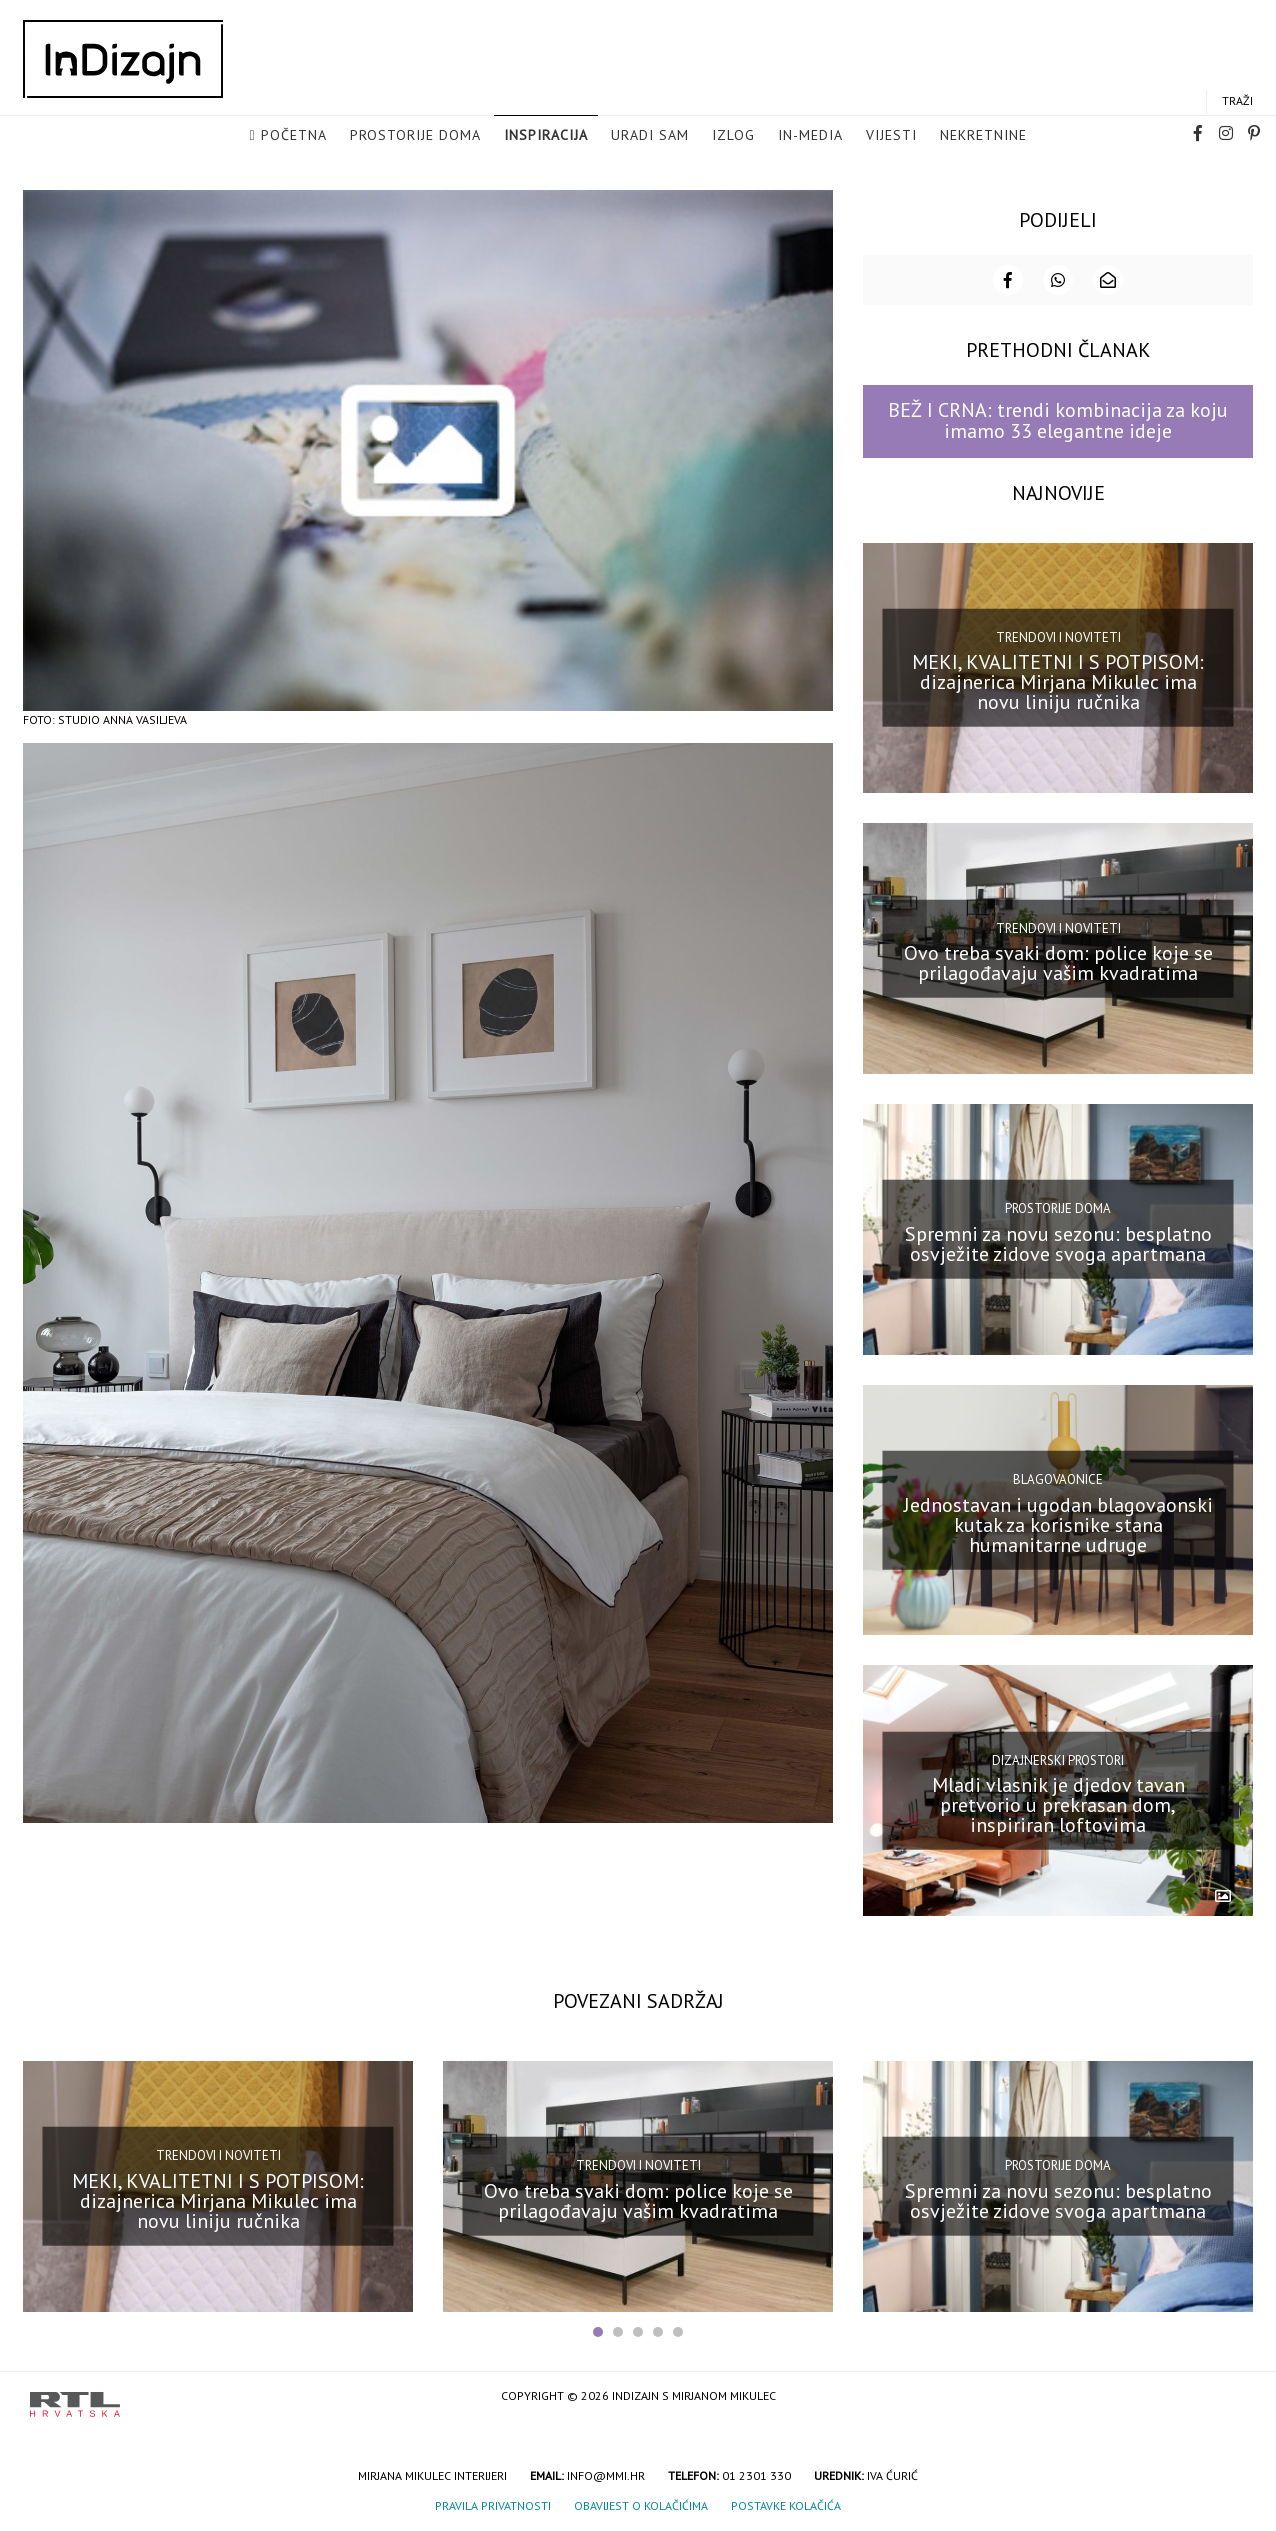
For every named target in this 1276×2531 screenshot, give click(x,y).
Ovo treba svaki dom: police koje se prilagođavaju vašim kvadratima (1058, 961)
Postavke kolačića (786, 2503)
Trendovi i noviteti (1058, 635)
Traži (1237, 101)
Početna (294, 136)
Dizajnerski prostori (1058, 1758)
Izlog (733, 136)
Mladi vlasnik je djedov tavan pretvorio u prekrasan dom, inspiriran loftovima (1058, 1803)
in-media (810, 136)
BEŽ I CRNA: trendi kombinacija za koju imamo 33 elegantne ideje (1058, 418)
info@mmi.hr (606, 2473)
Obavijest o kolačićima (641, 2503)
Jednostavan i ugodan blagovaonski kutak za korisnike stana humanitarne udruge (1058, 1522)
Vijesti (891, 136)
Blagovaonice (1058, 1477)
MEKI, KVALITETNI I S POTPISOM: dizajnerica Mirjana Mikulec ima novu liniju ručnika (1058, 680)
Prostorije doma (415, 136)
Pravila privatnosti (493, 2503)
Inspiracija (546, 136)
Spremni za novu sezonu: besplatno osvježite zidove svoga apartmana (1058, 1242)
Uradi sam (650, 136)
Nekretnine (983, 136)
